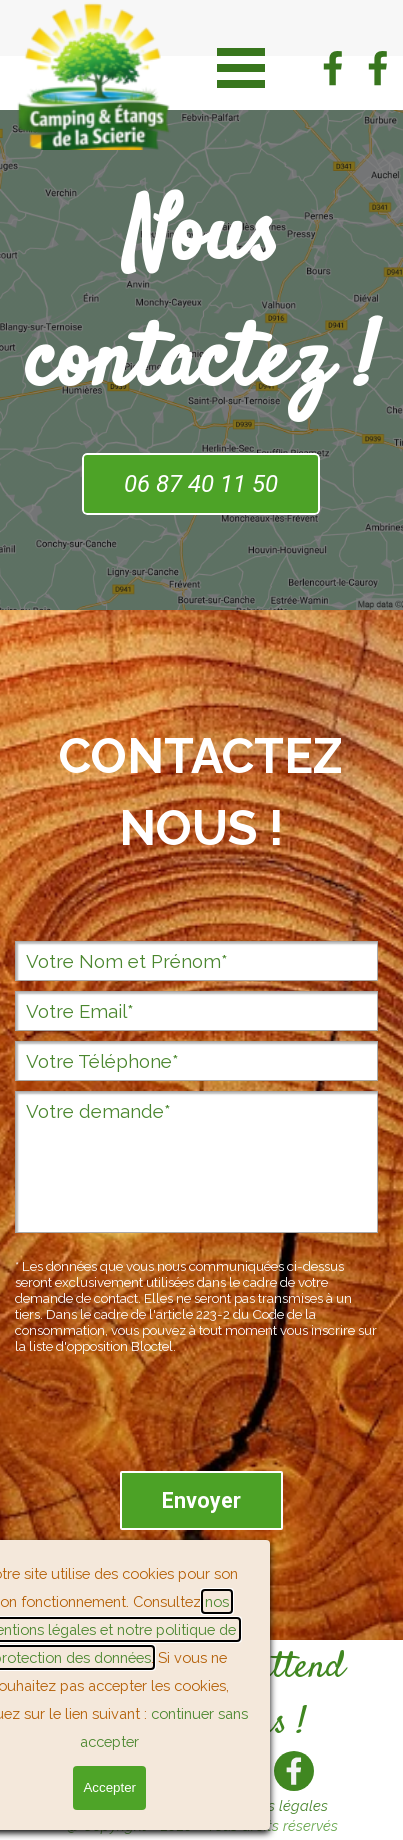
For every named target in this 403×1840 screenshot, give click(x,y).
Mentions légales (272, 1805)
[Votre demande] (196, 1162)
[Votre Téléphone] (196, 1061)
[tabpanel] (201, 806)
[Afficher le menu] (241, 67)
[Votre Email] (196, 1011)
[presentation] (167, 1422)
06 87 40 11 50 (201, 484)
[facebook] (333, 68)
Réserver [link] (126, 1783)
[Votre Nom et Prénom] (196, 961)
